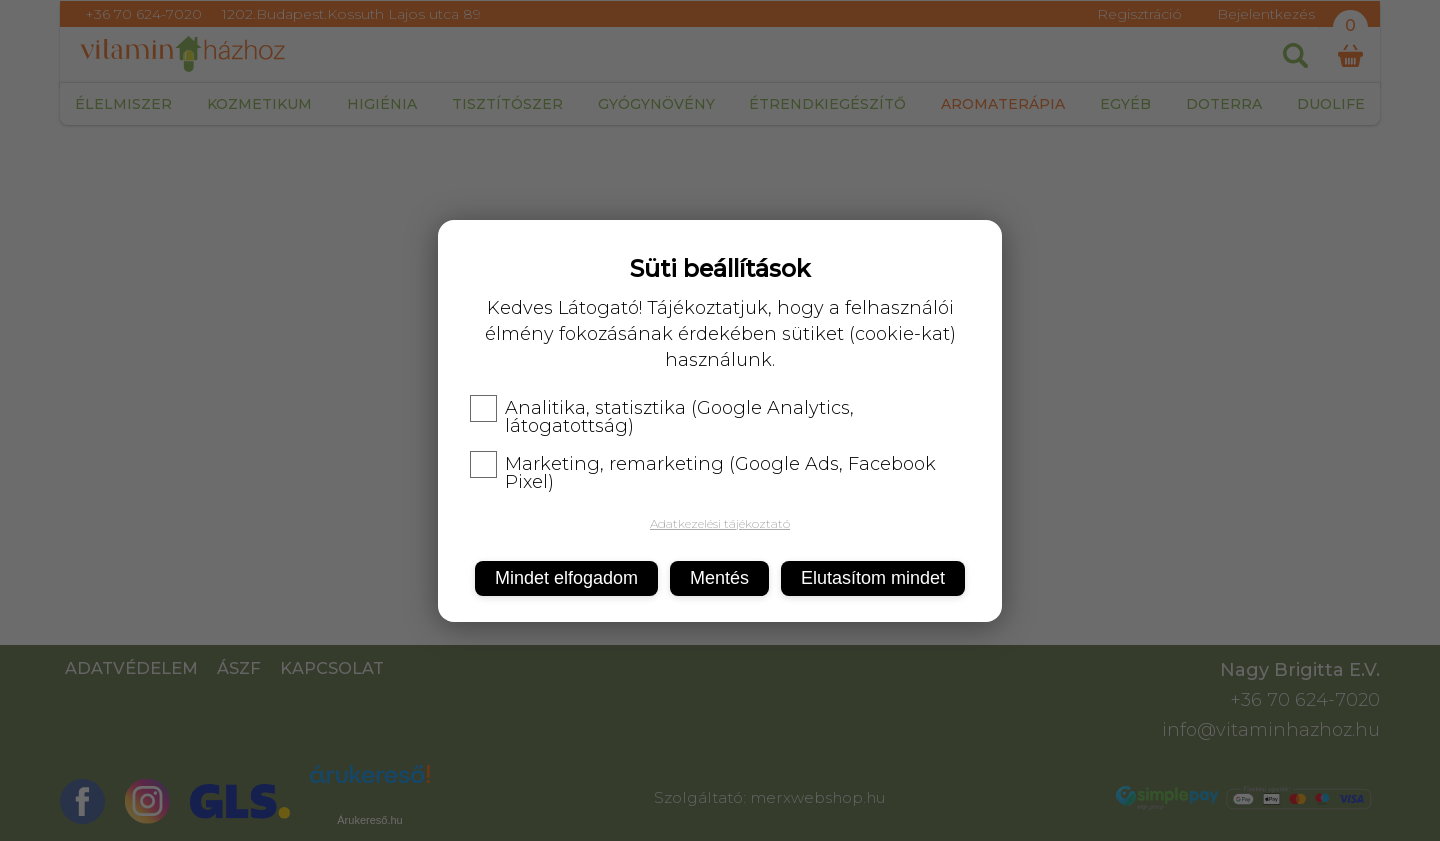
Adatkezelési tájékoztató (720, 523)
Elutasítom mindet (873, 578)
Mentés (719, 578)
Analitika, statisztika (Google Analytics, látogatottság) (662, 417)
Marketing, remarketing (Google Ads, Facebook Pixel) (703, 473)
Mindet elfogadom (566, 578)
